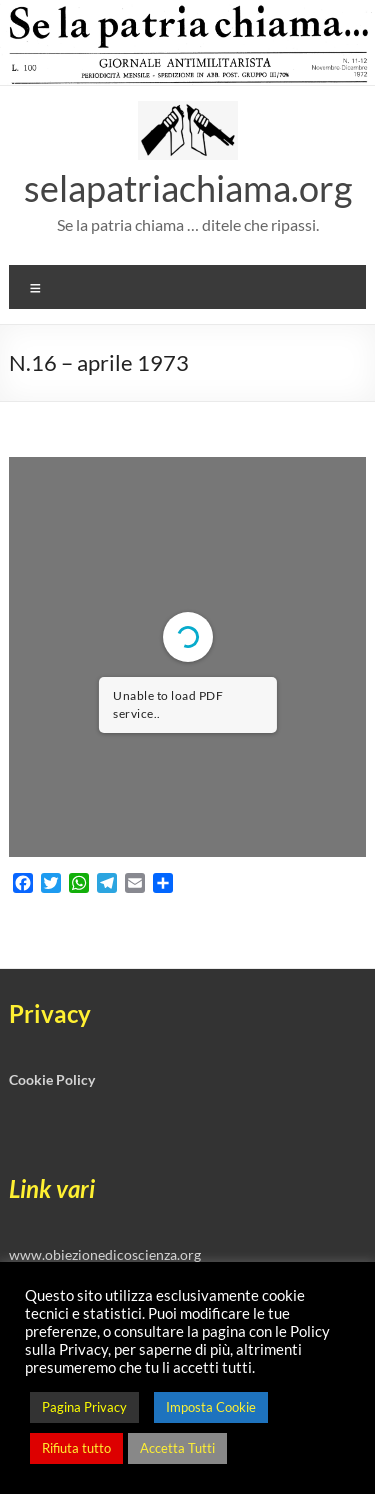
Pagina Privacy (84, 1407)
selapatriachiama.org (188, 188)
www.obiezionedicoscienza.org (105, 1254)
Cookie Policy (52, 1079)
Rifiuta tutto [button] (76, 1448)
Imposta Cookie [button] (211, 1407)
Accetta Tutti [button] (177, 1448)
